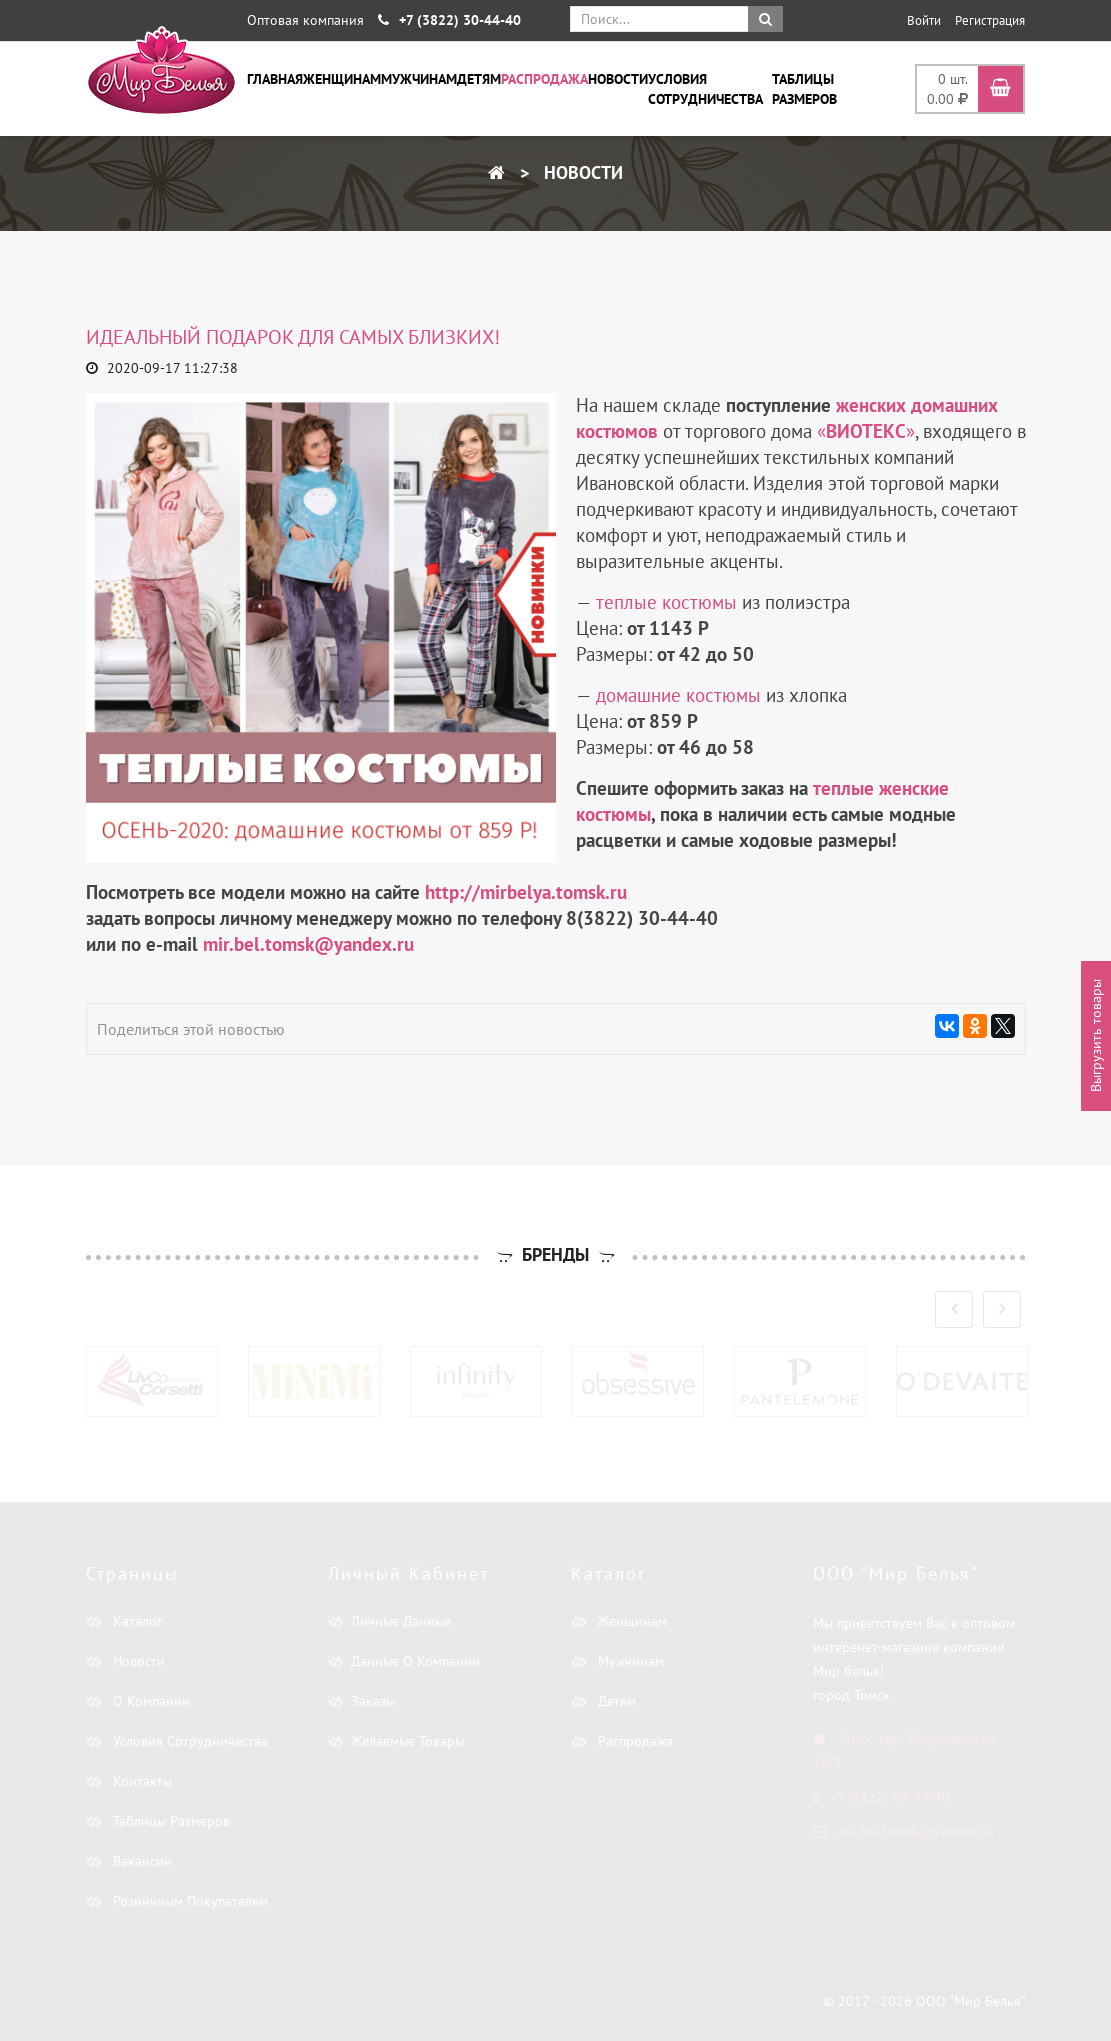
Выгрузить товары (1096, 1035)
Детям (479, 79)
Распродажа (544, 79)
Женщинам (342, 79)
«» (866, 431)
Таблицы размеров (804, 89)
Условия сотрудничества (705, 89)
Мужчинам (419, 79)
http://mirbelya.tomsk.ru (526, 892)
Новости (618, 79)
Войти (924, 20)
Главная (275, 79)
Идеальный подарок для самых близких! (293, 337)
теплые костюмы (666, 602)
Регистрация (990, 20)
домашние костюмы (678, 695)
